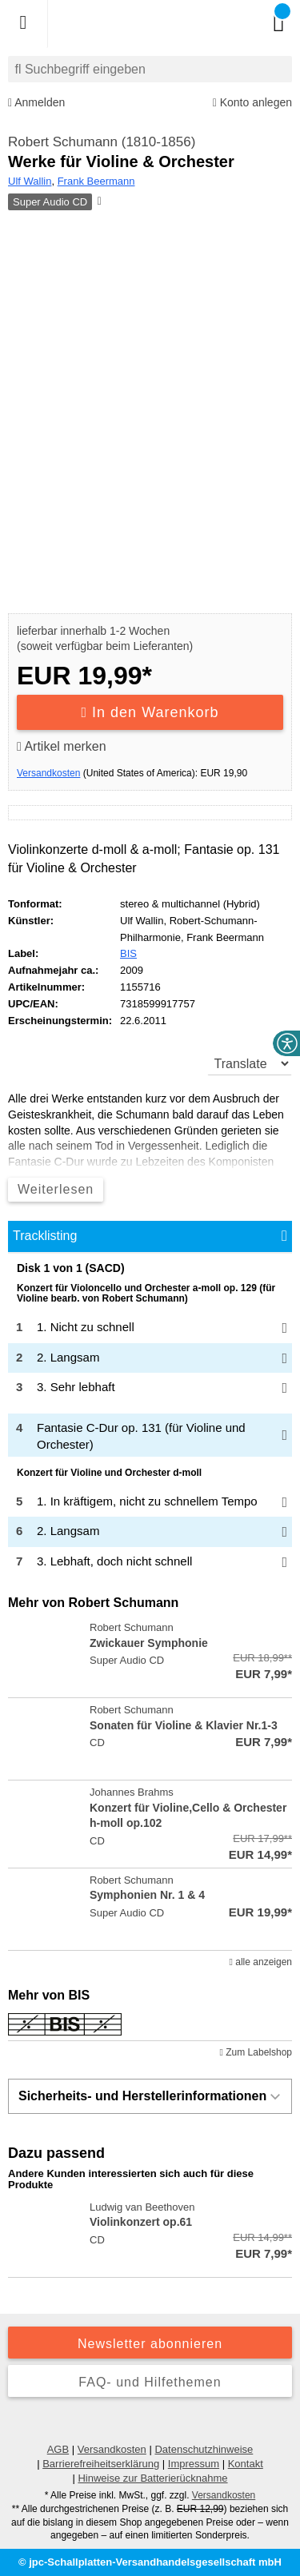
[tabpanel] (150, 1419)
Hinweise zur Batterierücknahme (152, 2478)
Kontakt (245, 2464)
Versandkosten (48, 773)
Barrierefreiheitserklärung (100, 2464)
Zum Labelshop (256, 2052)
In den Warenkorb (150, 712)
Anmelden (36, 103)
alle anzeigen (261, 1962)
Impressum (193, 2464)
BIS (128, 953)
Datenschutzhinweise (203, 2449)
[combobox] (150, 69)
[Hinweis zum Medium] (98, 202)
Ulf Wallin (29, 181)
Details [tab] (150, 1253)
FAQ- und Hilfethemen (149, 2382)
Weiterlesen (56, 1189)
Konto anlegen (252, 103)
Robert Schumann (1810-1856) (101, 142)
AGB (58, 2449)
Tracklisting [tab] (45, 1235)
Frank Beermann (96, 181)
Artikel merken (61, 746)
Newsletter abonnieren (150, 2344)
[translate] (250, 1063)
